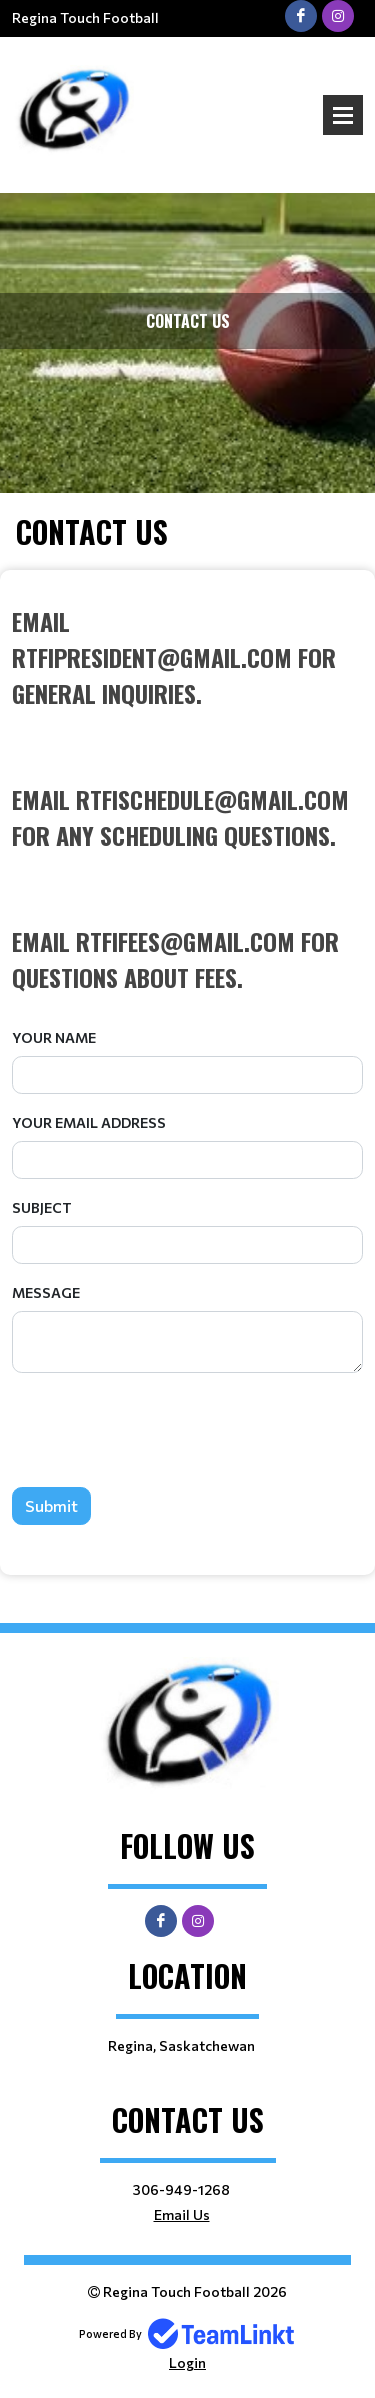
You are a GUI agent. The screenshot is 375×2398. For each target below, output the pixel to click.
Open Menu (343, 115)
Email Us (182, 2214)
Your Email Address (89, 1122)
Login (187, 2362)
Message (46, 1292)
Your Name (54, 1037)
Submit (51, 1505)
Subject (42, 1207)
